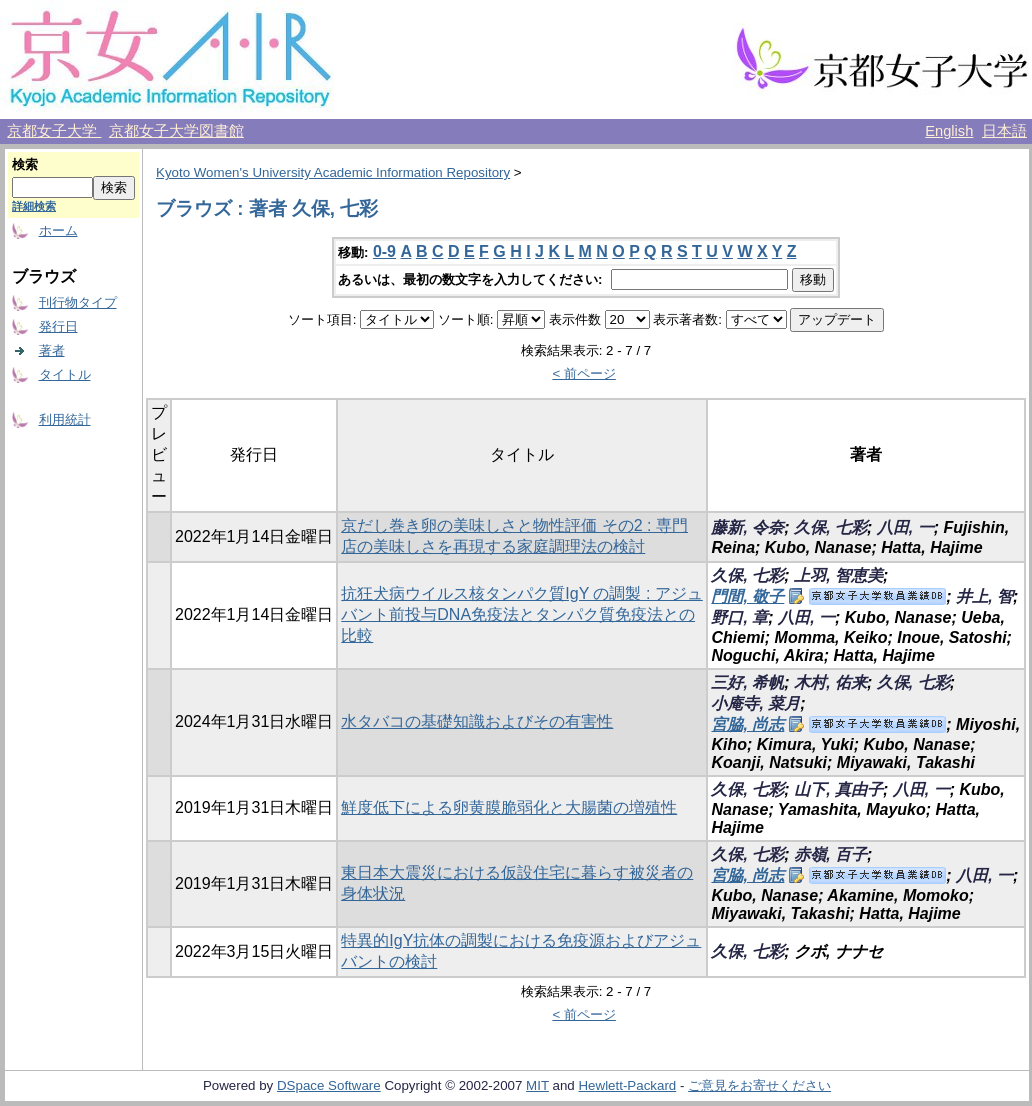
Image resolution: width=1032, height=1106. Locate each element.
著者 (52, 350)
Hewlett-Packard (627, 1085)
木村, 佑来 (830, 682)
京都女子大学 (54, 131)
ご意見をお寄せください (759, 1085)
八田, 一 (905, 527)
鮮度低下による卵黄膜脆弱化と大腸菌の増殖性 (509, 807)
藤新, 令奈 (747, 527)
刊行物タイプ (78, 302)
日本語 (1004, 131)
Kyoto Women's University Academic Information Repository (333, 172)
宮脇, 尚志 (747, 724)
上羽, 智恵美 (838, 575)
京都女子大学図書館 (176, 131)
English (949, 131)
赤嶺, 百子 (830, 854)
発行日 (58, 326)
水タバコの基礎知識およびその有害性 (477, 721)
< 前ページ (584, 373)
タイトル (65, 374)
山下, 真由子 (838, 789)
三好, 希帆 (747, 682)
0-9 (384, 251)
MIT (537, 1085)
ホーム (58, 230)
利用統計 (65, 419)
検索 (25, 164)
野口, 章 (739, 617)
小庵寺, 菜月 (755, 703)
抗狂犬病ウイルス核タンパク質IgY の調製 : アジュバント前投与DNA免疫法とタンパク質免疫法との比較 (522, 614)
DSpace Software (329, 1085)
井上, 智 (984, 596)
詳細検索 (34, 206)
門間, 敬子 (747, 596)
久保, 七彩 (830, 527)
